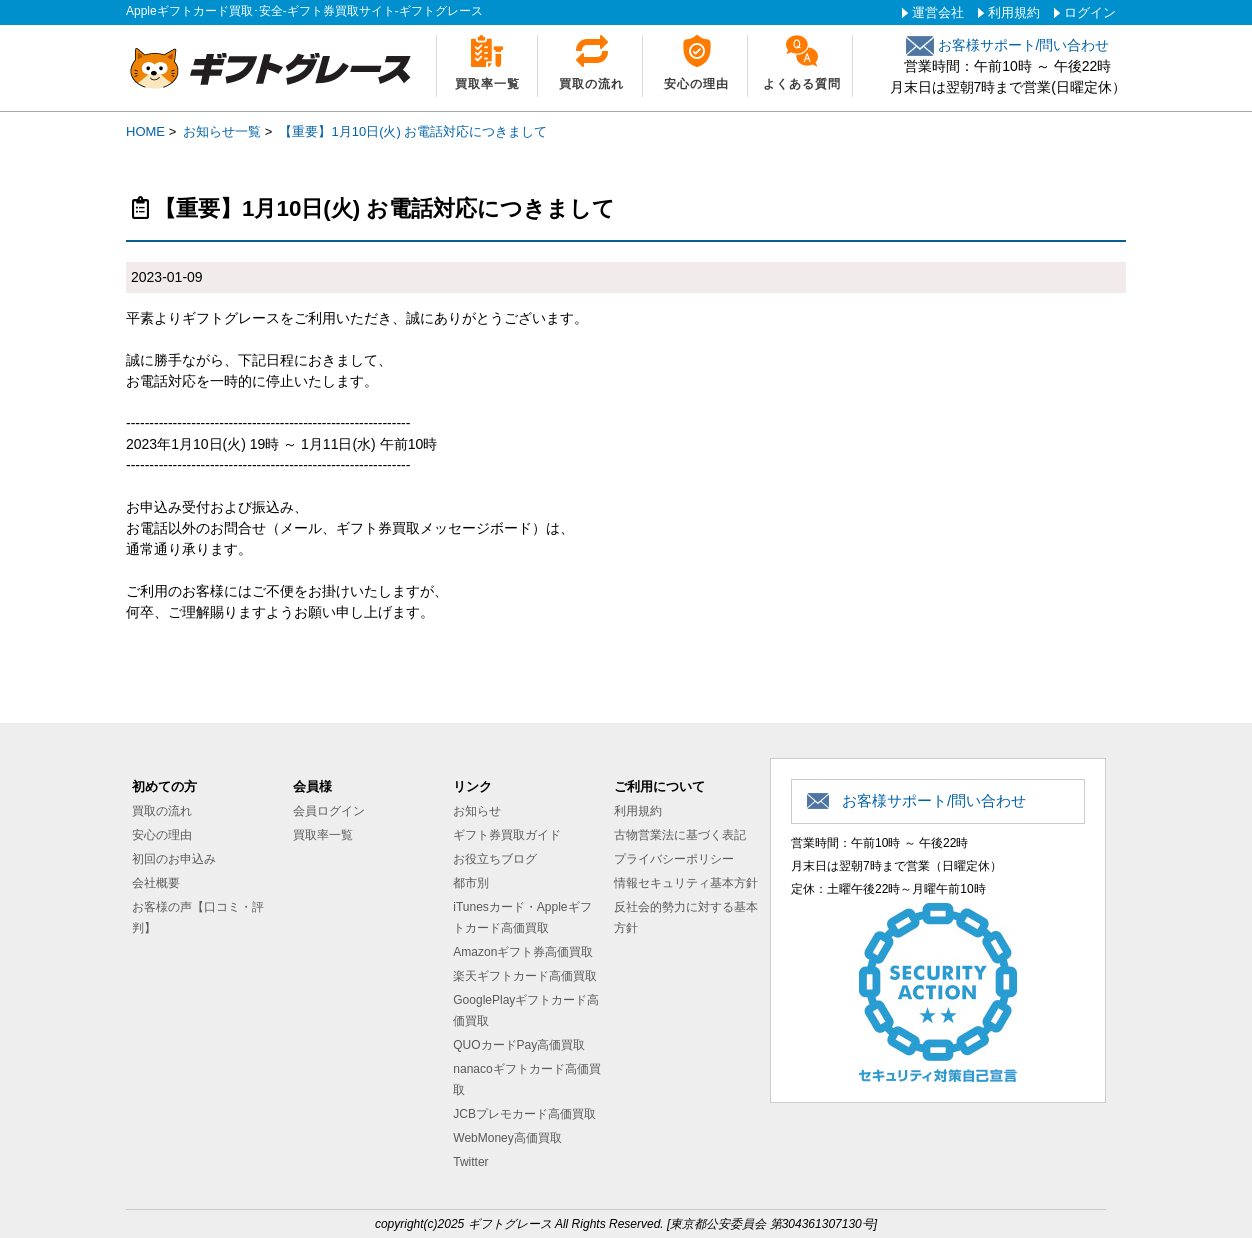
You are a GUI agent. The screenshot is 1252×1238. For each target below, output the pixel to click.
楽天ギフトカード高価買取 (525, 976)
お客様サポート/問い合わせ (1007, 45)
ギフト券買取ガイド (507, 835)
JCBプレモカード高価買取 (524, 1114)
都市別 (471, 883)
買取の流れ (591, 84)
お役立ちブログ (495, 859)
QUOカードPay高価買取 (519, 1045)
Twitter (470, 1162)
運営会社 (938, 12)
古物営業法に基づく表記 (680, 835)
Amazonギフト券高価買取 (523, 952)
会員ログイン (329, 811)
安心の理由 (696, 84)
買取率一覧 (487, 84)
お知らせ (477, 811)
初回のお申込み (174, 859)
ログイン (1090, 12)
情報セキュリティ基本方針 (686, 883)
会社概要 (156, 883)
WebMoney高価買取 (507, 1138)
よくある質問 (802, 84)
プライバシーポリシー (674, 859)
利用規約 (1014, 12)
